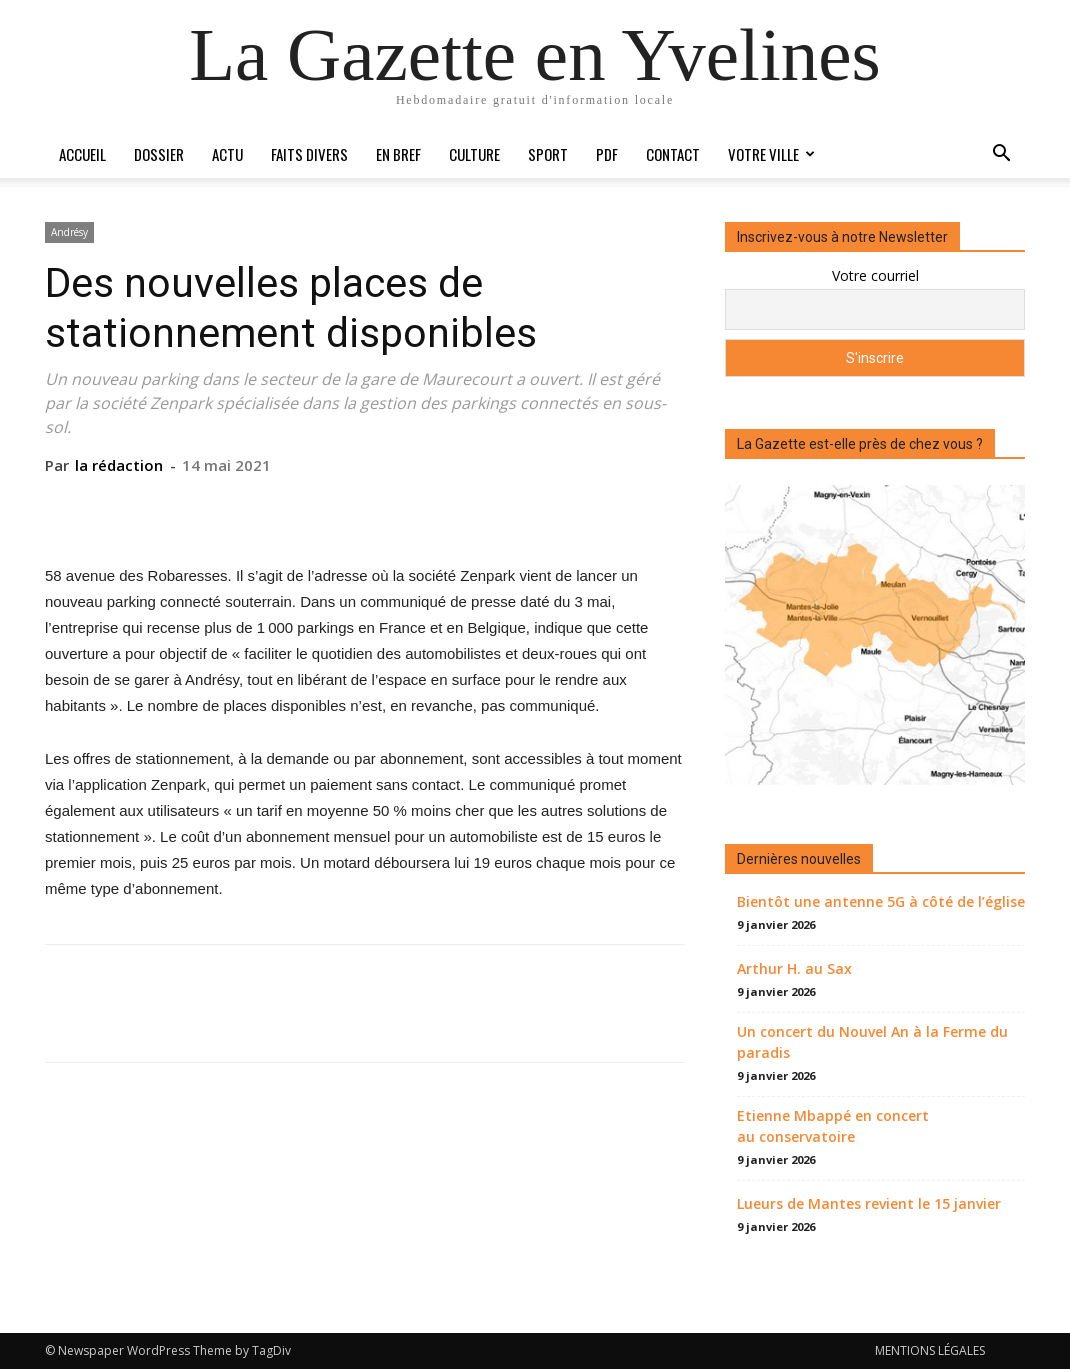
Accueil (82, 154)
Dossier (159, 154)
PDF (607, 154)
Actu (227, 154)
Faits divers (309, 154)
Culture (474, 154)
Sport (548, 154)
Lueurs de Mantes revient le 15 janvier (869, 1203)
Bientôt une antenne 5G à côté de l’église (881, 901)
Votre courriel (875, 275)
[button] (1001, 155)
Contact (673, 154)
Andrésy (69, 232)
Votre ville (771, 154)
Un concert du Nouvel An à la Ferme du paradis (872, 1042)
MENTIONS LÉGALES (930, 1350)
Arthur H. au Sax (794, 968)
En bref (398, 154)
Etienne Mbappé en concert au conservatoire (833, 1126)
